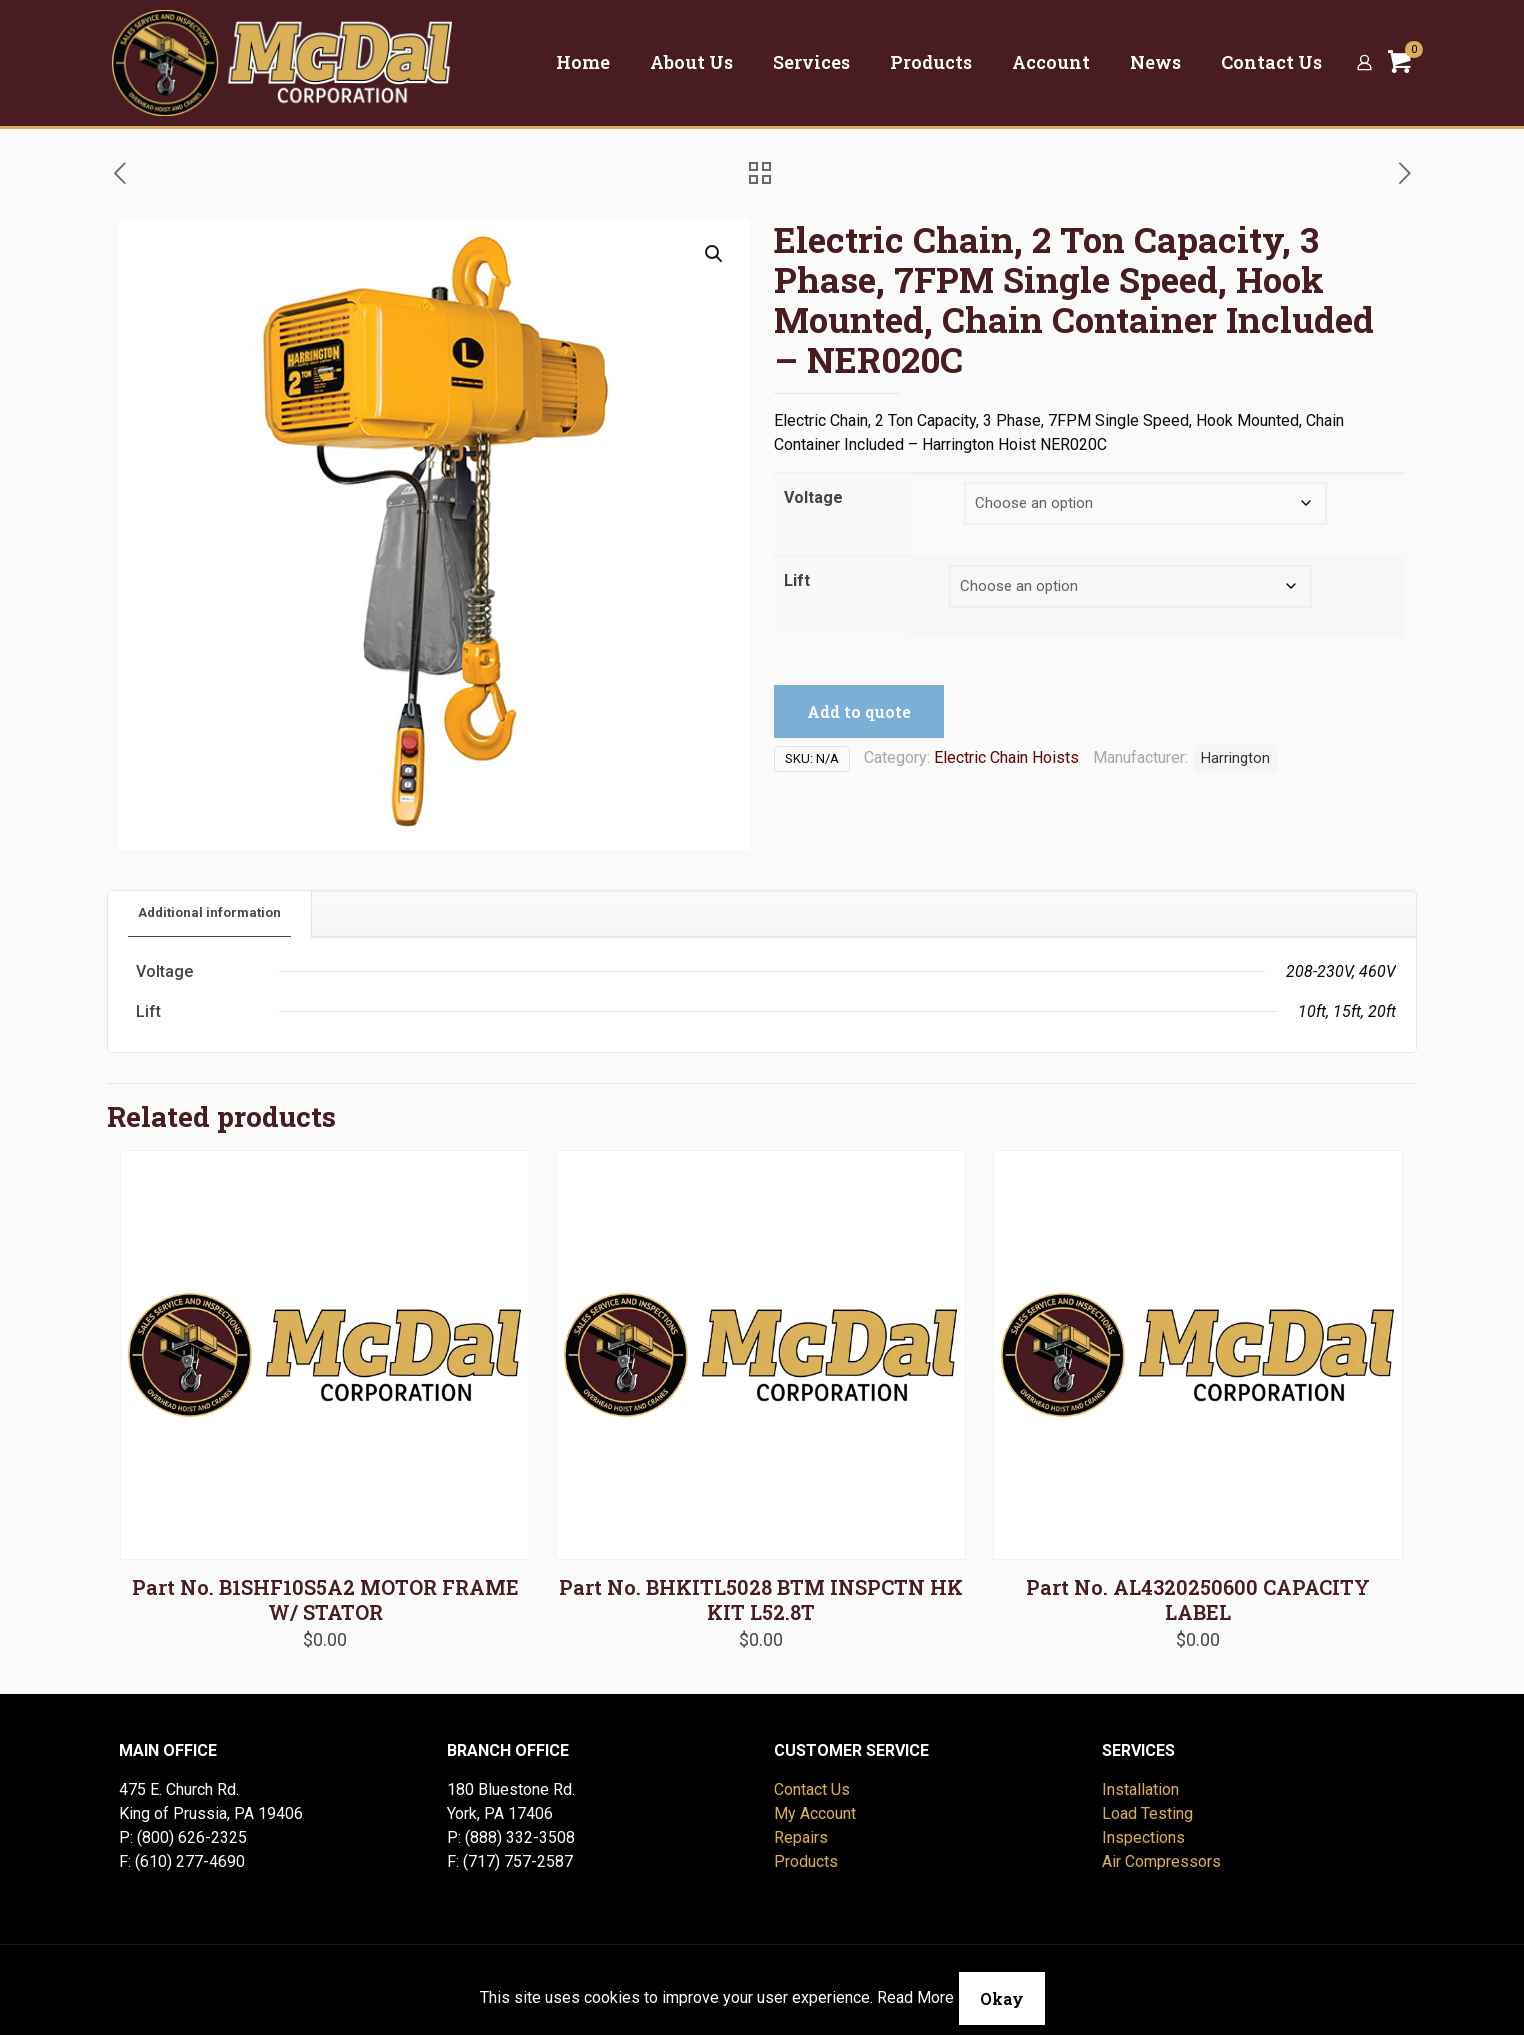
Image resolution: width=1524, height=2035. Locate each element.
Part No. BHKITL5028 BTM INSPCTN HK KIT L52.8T (761, 1599)
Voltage (813, 497)
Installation (1140, 1789)
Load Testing (1147, 1813)
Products (806, 1861)
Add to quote (859, 711)
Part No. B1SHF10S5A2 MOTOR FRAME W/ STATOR (325, 1599)
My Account (815, 1813)
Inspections (1143, 1837)
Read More (915, 1997)
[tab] (210, 913)
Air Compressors (1161, 1861)
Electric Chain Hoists (1006, 757)
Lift (797, 580)
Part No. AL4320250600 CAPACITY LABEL (1198, 1599)
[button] (715, 254)
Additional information (209, 912)
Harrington (1235, 758)
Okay (1002, 1998)
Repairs (801, 1837)
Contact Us (812, 1789)
